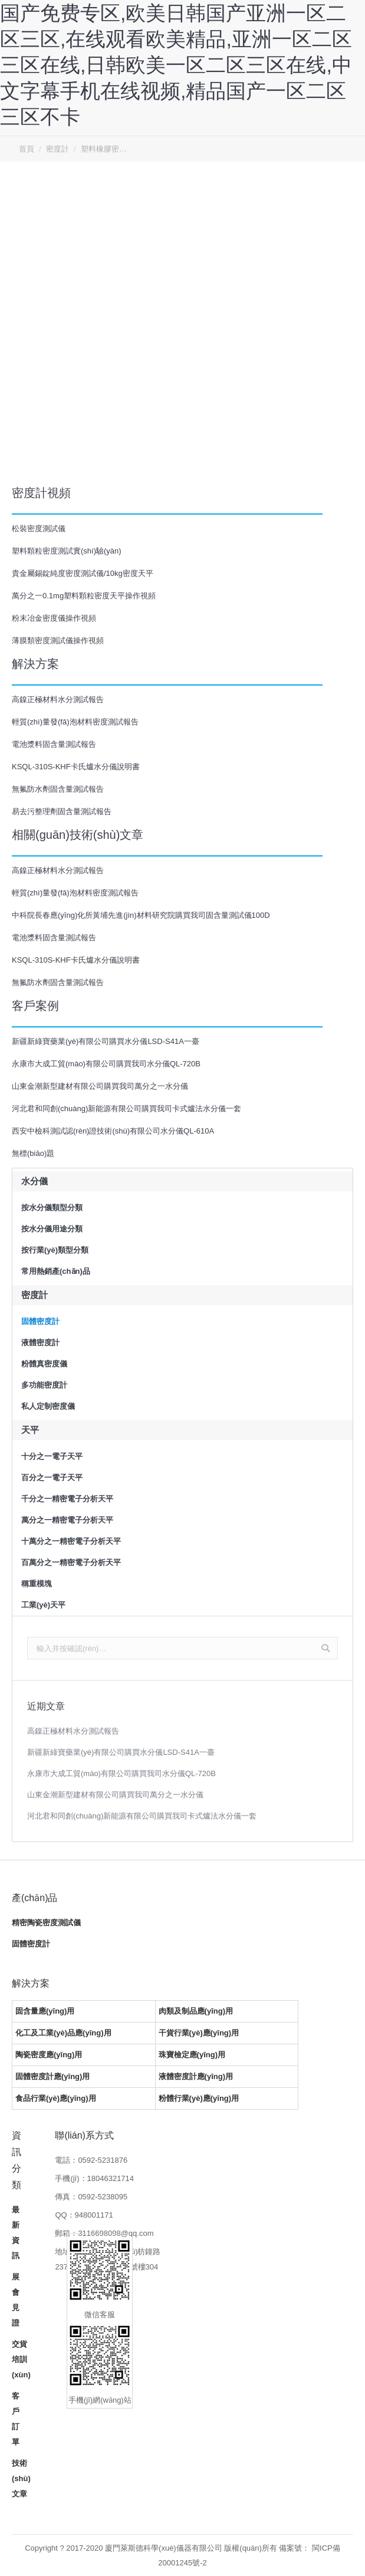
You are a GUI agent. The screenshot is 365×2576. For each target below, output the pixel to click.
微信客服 (348, 192)
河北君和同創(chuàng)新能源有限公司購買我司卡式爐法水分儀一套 (126, 1108)
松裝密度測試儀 (38, 528)
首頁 (26, 148)
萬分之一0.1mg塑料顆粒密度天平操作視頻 (84, 595)
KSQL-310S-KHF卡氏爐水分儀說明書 (76, 766)
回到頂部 (348, 91)
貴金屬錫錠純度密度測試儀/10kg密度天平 (82, 573)
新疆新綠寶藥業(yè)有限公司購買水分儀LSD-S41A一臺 (105, 1041)
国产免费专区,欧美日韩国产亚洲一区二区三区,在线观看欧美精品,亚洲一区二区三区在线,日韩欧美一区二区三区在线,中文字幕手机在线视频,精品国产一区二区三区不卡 (176, 65)
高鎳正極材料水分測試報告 (58, 699)
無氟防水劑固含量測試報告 (58, 789)
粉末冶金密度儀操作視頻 (54, 618)
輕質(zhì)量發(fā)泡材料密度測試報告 (75, 721)
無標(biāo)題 (33, 1153)
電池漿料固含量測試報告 (54, 744)
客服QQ (348, 159)
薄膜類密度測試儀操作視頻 (58, 640)
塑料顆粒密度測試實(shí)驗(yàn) (66, 550)
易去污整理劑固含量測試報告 (61, 811)
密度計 (57, 148)
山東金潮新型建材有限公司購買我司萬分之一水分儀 (100, 1086)
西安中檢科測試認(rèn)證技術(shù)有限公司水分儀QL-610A (113, 1130)
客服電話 (348, 125)
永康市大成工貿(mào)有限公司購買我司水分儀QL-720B (106, 1063)
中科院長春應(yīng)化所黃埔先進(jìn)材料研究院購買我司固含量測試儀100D (141, 915)
